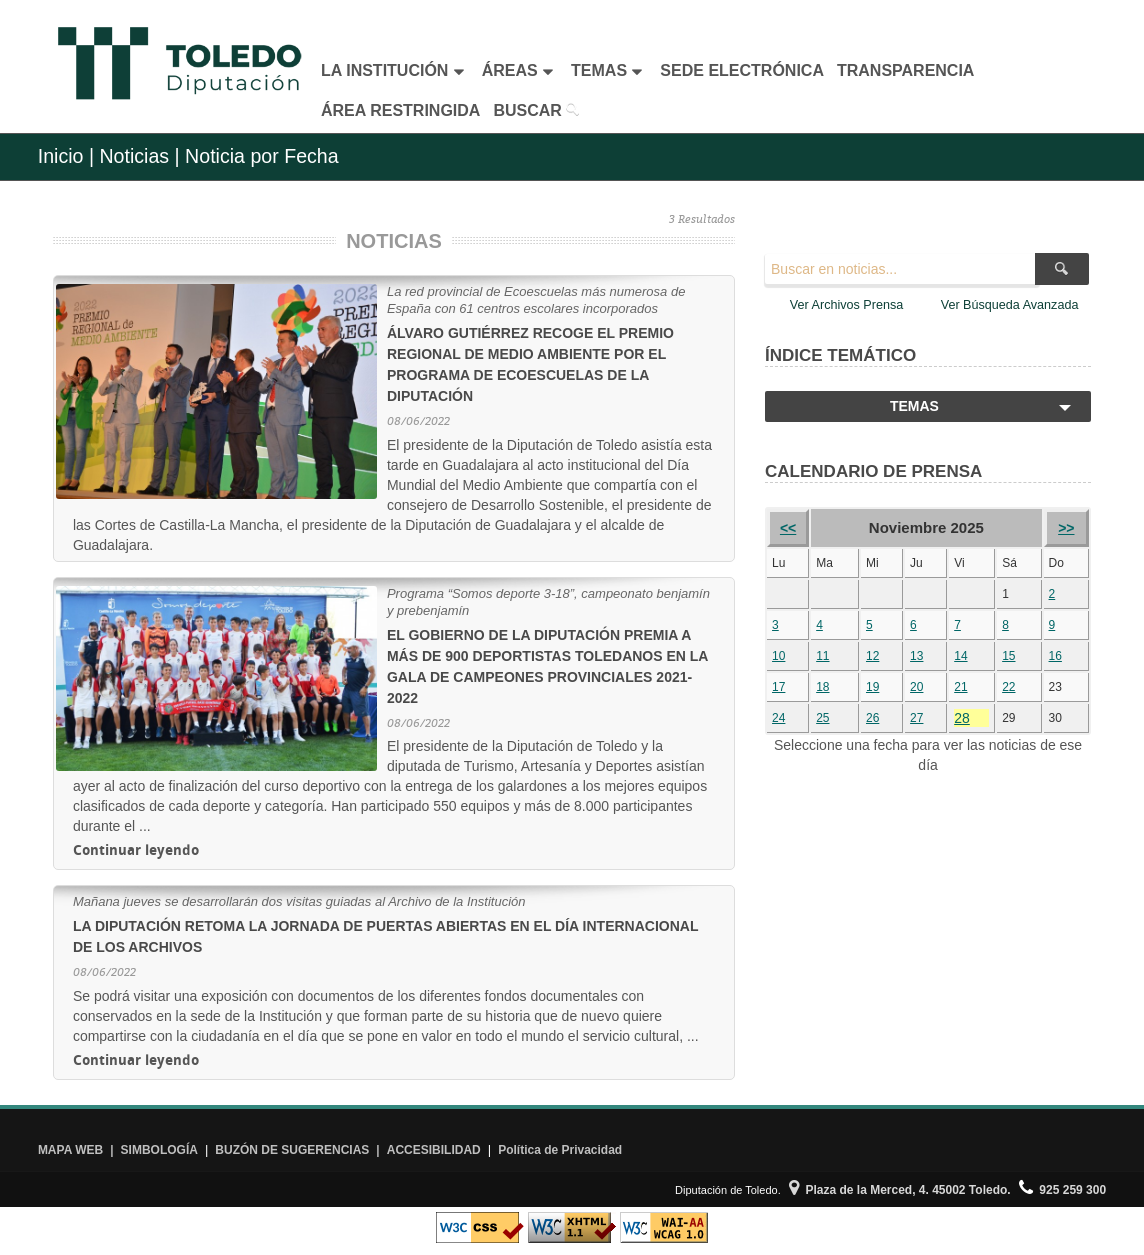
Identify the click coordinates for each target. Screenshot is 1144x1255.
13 (916, 656)
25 (822, 718)
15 (1008, 656)
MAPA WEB (70, 1150)
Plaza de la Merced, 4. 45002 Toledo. (900, 1190)
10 (778, 656)
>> (1066, 528)
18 (822, 687)
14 (960, 656)
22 (1008, 687)
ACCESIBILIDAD (434, 1150)
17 (778, 687)
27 (916, 718)
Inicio (61, 156)
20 (916, 687)
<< (788, 528)
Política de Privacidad (560, 1150)
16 (1055, 656)
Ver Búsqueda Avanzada (1010, 305)
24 (778, 718)
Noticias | (139, 156)
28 (962, 718)
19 (872, 687)
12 (872, 656)
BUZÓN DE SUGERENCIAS (292, 1150)
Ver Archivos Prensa (846, 305)
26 (872, 718)
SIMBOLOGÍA (159, 1150)
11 (822, 656)
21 (960, 687)
